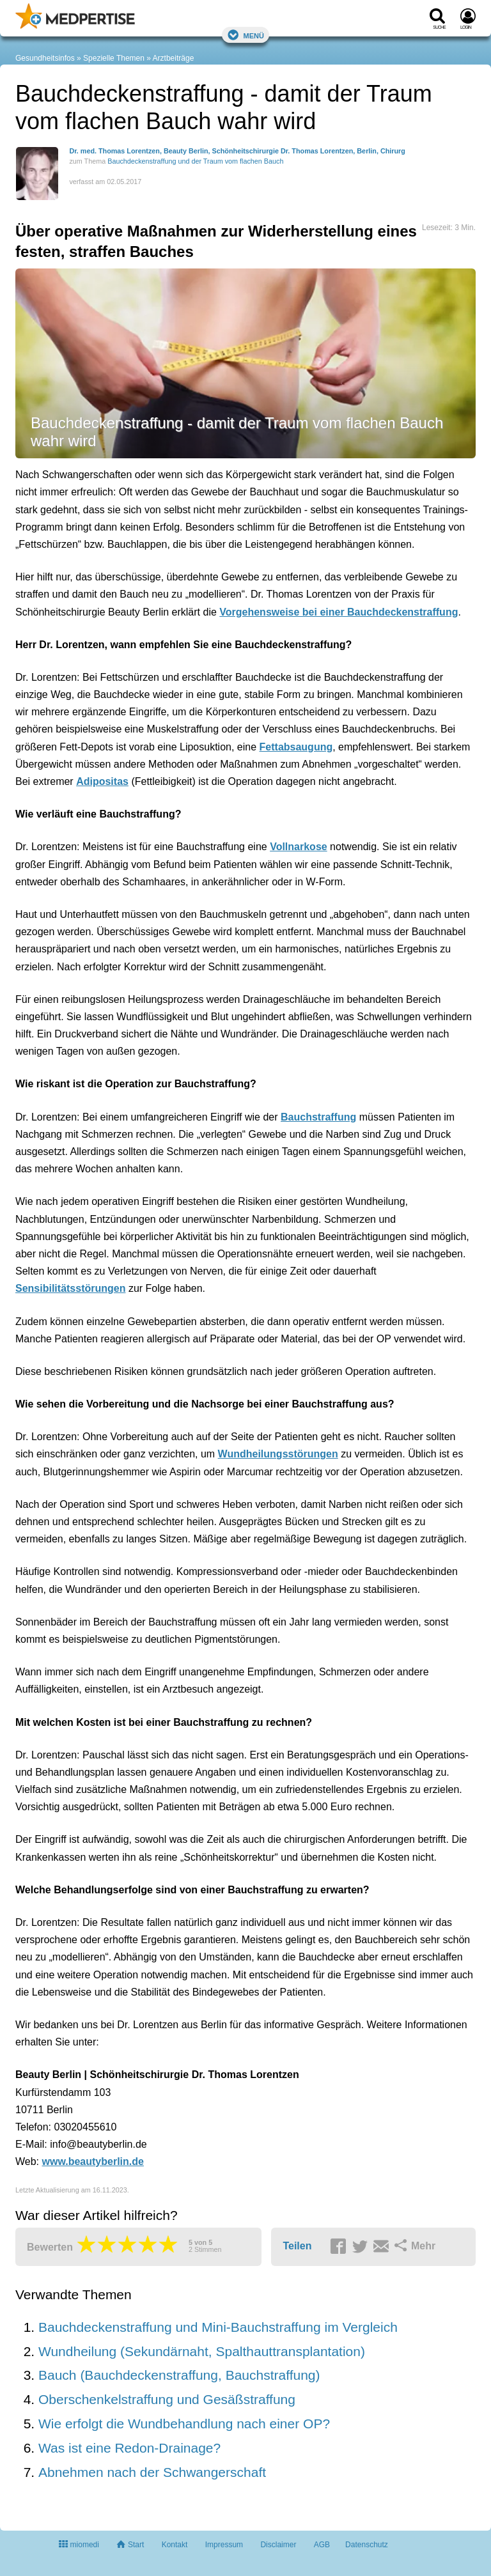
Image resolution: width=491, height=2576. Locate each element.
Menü (245, 35)
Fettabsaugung (296, 746)
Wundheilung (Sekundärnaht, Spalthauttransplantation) (201, 2351)
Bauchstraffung (318, 1117)
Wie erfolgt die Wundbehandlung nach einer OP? (184, 2423)
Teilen (297, 2245)
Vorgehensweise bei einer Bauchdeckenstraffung (338, 612)
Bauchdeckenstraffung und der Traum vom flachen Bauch (195, 161)
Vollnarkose (298, 846)
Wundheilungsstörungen (278, 1453)
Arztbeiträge (173, 58)
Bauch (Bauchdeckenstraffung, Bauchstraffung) (179, 2375)
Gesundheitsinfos (45, 58)
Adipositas (102, 781)
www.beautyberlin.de (93, 2161)
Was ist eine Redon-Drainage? (129, 2447)
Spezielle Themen (113, 58)
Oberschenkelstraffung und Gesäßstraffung (166, 2399)
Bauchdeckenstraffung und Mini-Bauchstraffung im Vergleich (218, 2327)
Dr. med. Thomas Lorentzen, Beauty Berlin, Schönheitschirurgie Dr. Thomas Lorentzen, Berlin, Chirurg (237, 151)
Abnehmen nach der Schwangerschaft (152, 2472)
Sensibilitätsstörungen (70, 1288)
